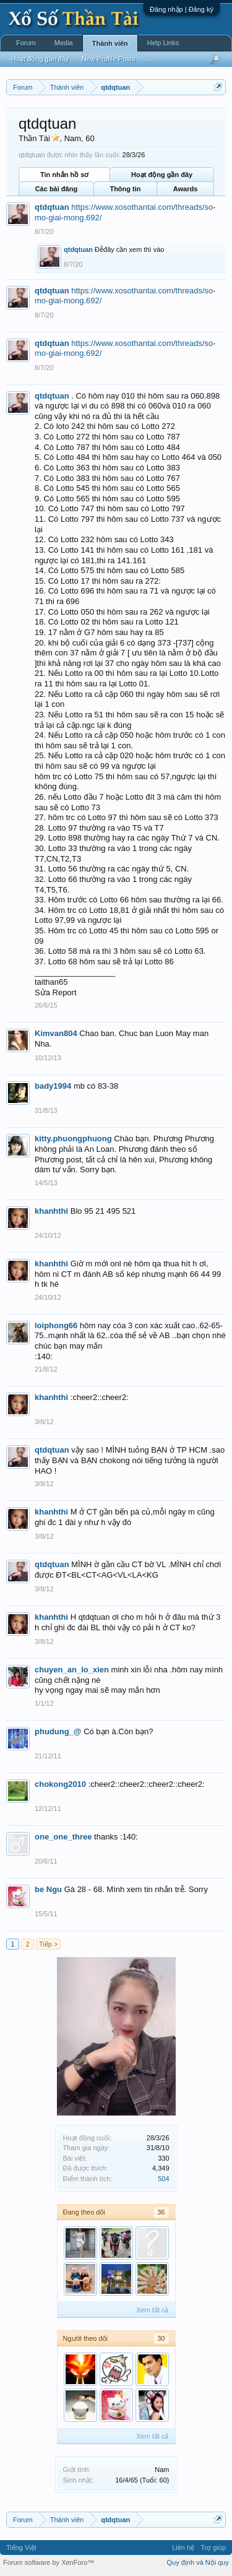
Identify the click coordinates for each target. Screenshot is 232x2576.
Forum (26, 42)
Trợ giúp (213, 2547)
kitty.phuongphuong (73, 1138)
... (150, 59)
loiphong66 (56, 1325)
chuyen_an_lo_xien (72, 1669)
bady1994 (53, 1086)
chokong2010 (60, 1784)
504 (163, 2178)
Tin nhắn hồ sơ (64, 174)
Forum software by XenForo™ (48, 2562)
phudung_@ (58, 1731)
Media (63, 42)
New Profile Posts (108, 59)
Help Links (163, 42)
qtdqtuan (52, 207)
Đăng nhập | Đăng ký (181, 9)
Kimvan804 (56, 1033)
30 (161, 2338)
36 (161, 2212)
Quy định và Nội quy (198, 2562)
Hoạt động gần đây (161, 174)
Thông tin (125, 188)
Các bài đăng (56, 188)
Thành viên (110, 43)
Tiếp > (48, 1944)
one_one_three (63, 1836)
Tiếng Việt (21, 2547)
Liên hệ (183, 2547)
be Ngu (48, 1889)
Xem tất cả (152, 2310)
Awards (185, 188)
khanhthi (51, 1211)
